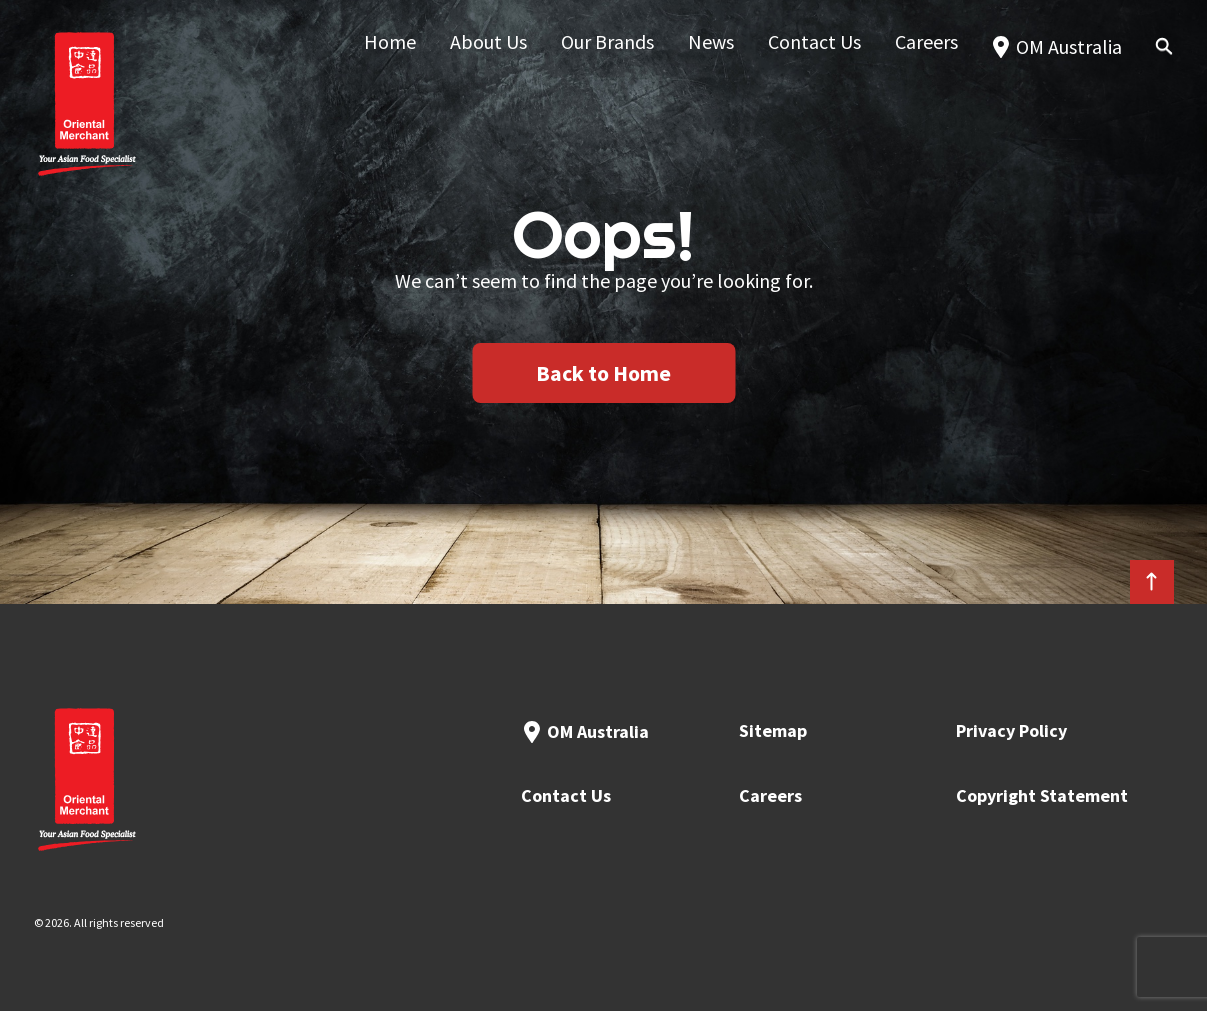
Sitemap (773, 730)
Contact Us (566, 795)
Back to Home (603, 373)
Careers (770, 795)
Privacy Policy (1011, 730)
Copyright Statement (1042, 795)
